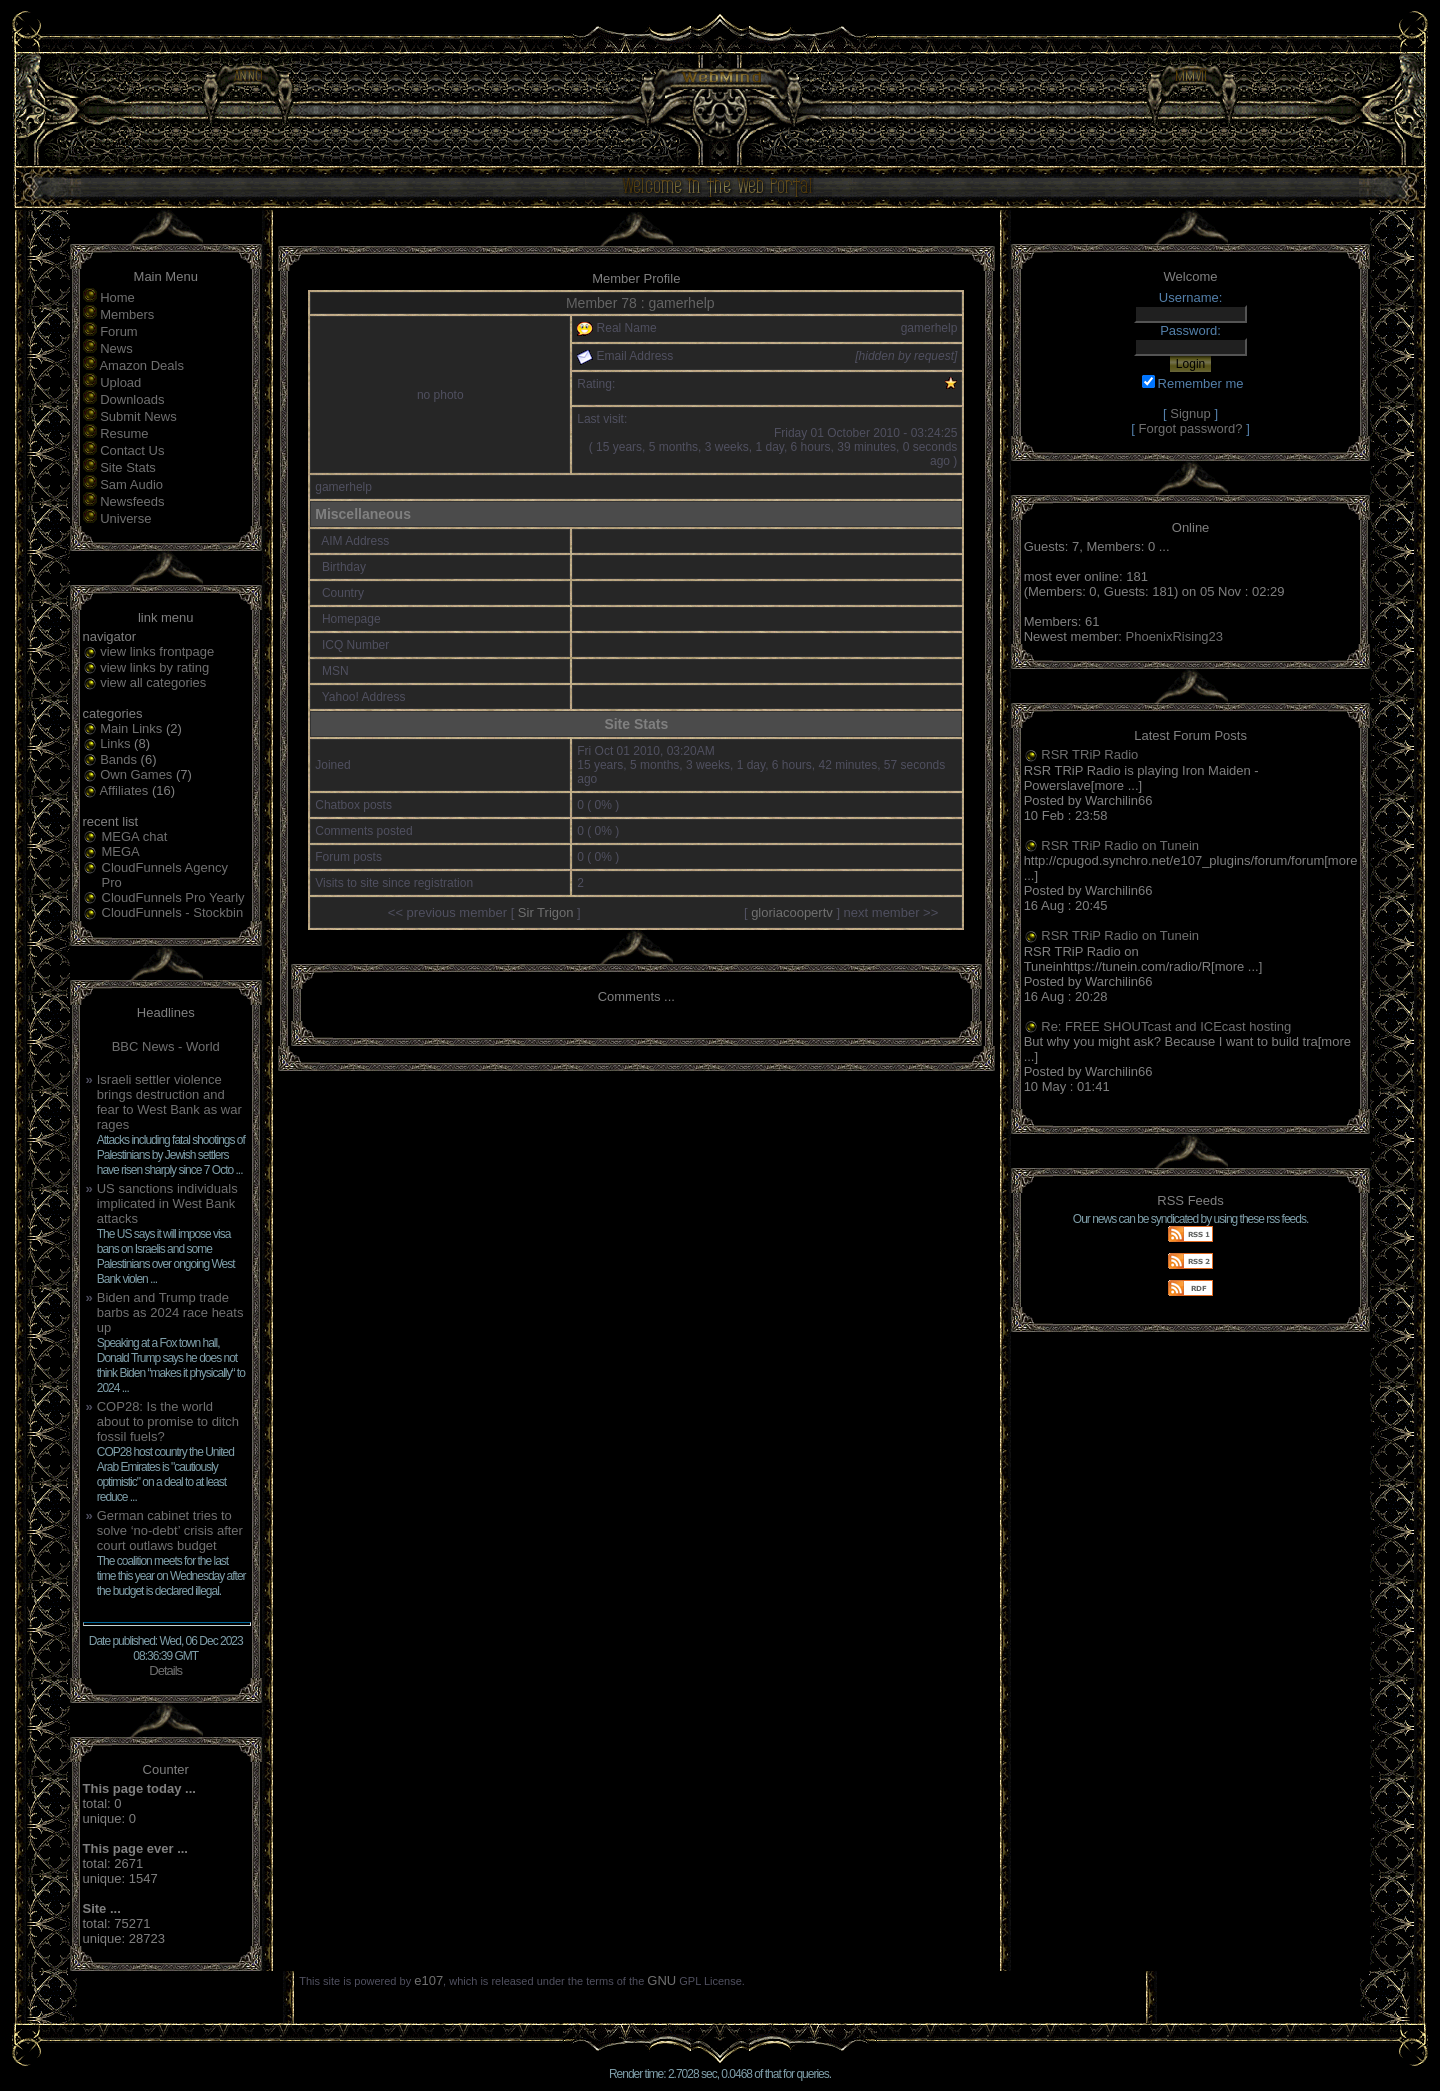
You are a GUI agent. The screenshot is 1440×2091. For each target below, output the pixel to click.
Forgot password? (1191, 428)
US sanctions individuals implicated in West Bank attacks (167, 1203)
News (116, 348)
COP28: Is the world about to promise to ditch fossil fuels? (168, 1421)
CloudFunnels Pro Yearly (173, 897)
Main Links (131, 728)
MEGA (121, 851)
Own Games (136, 774)
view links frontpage (157, 651)
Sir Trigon (546, 912)
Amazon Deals (141, 365)
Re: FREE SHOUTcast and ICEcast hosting (1166, 1026)
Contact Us (132, 450)
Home (117, 297)
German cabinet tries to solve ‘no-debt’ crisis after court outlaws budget (170, 1530)
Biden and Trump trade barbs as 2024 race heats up (170, 1312)
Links (115, 743)
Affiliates (123, 790)
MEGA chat (135, 836)
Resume (124, 433)
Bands (118, 759)
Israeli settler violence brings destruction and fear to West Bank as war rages (169, 1102)
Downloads (132, 399)
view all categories (153, 682)
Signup (1190, 413)
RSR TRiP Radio (1089, 754)
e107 (428, 1980)
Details (165, 1670)
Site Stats (128, 467)
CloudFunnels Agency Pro (165, 875)
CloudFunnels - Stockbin (173, 912)
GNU (661, 1980)
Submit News (138, 416)
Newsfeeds (132, 501)
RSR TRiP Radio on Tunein (1120, 845)
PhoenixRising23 (1175, 636)
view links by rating (154, 667)
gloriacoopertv (792, 912)
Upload (120, 382)
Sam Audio (131, 484)
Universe (125, 518)
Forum (119, 331)
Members (127, 314)
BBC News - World (166, 1046)
